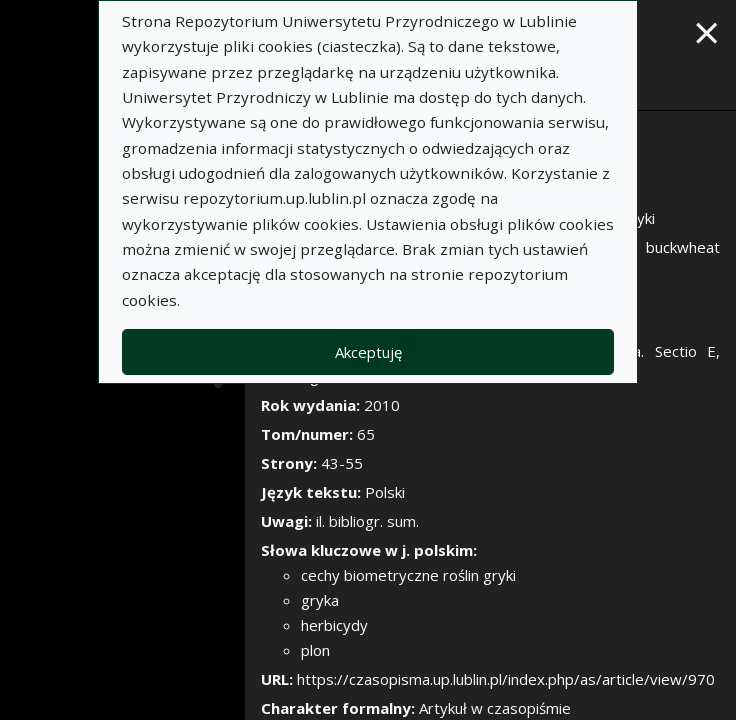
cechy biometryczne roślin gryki (408, 575)
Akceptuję (368, 352)
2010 (382, 405)
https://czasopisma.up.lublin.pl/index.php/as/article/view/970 (506, 679)
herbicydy (334, 625)
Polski (385, 492)
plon (315, 650)
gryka (320, 600)
